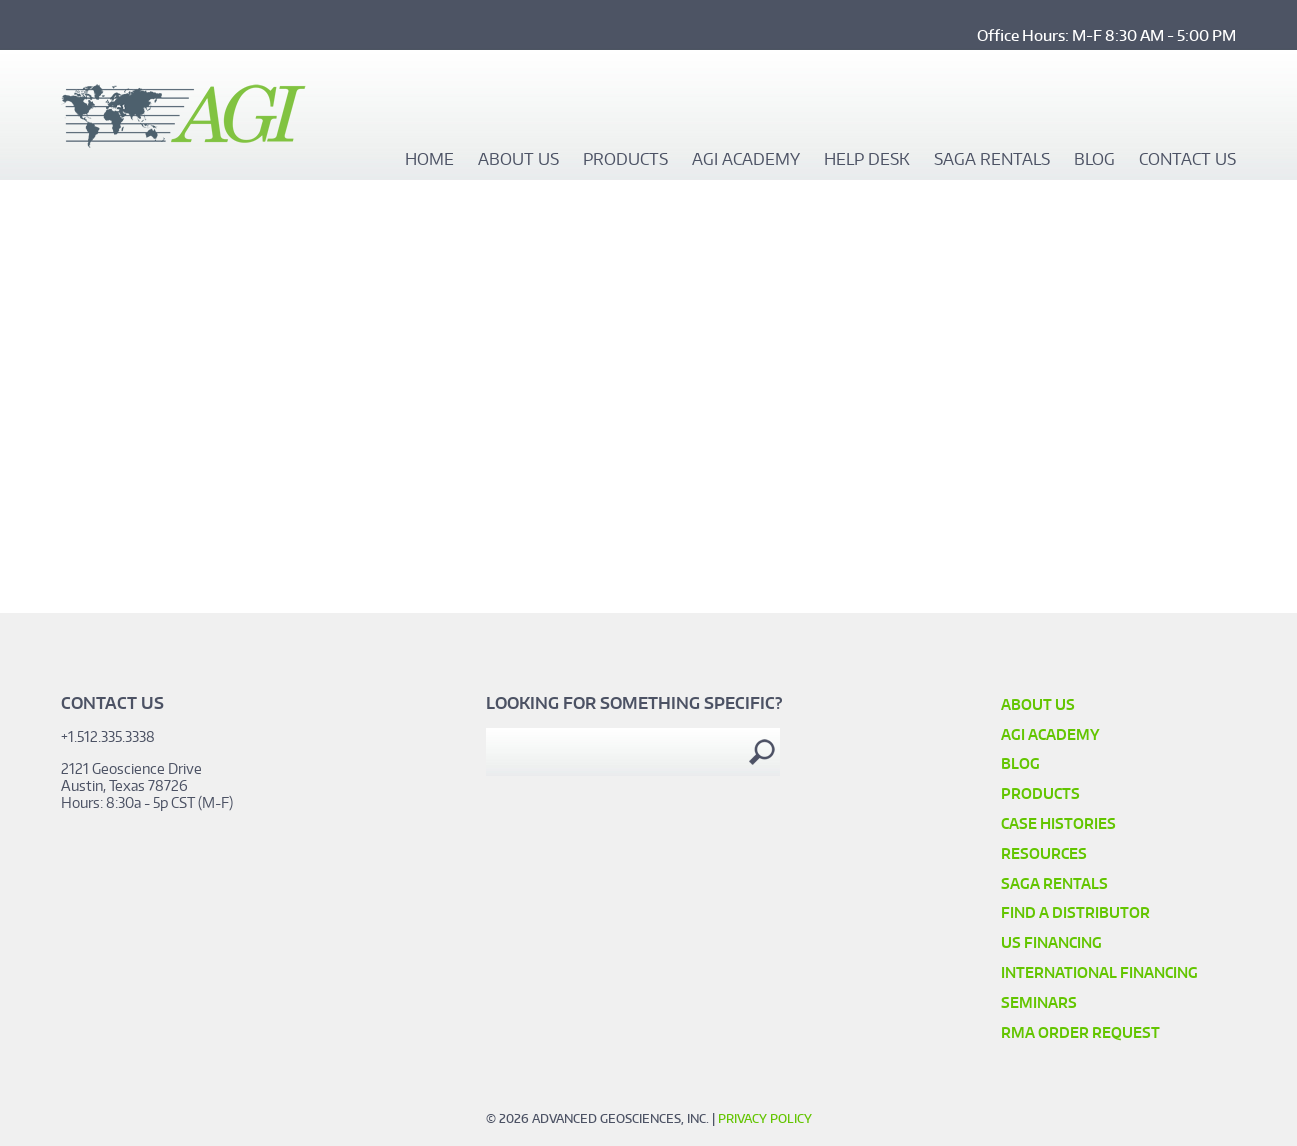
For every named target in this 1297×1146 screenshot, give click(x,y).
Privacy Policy (765, 1118)
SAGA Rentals (992, 160)
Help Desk (867, 160)
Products (625, 160)
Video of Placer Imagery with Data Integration (320, 415)
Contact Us (1187, 160)
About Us (518, 160)
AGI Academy (746, 160)
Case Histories (1058, 823)
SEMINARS (1039, 1002)
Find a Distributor (1075, 912)
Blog (1094, 160)
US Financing (1051, 942)
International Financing (1099, 972)
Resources (1044, 853)
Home (429, 160)
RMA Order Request (1080, 1032)
